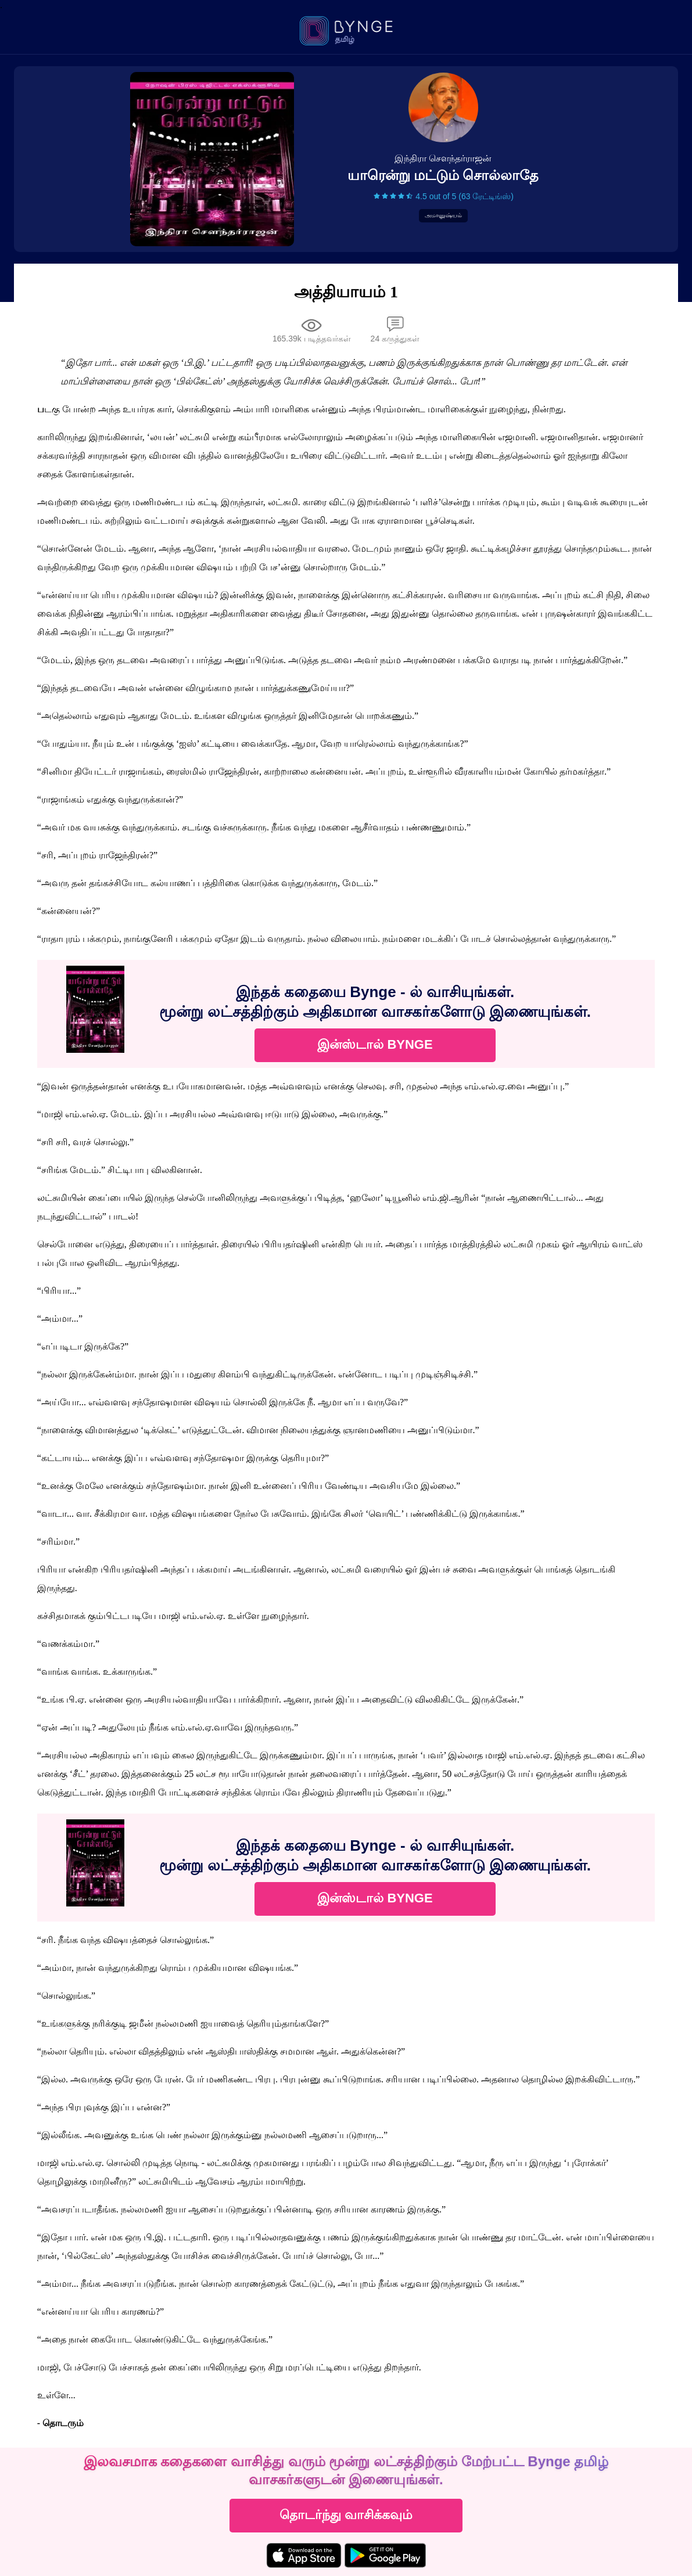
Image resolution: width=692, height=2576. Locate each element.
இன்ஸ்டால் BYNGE (374, 1044)
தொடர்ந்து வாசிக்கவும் (346, 2514)
